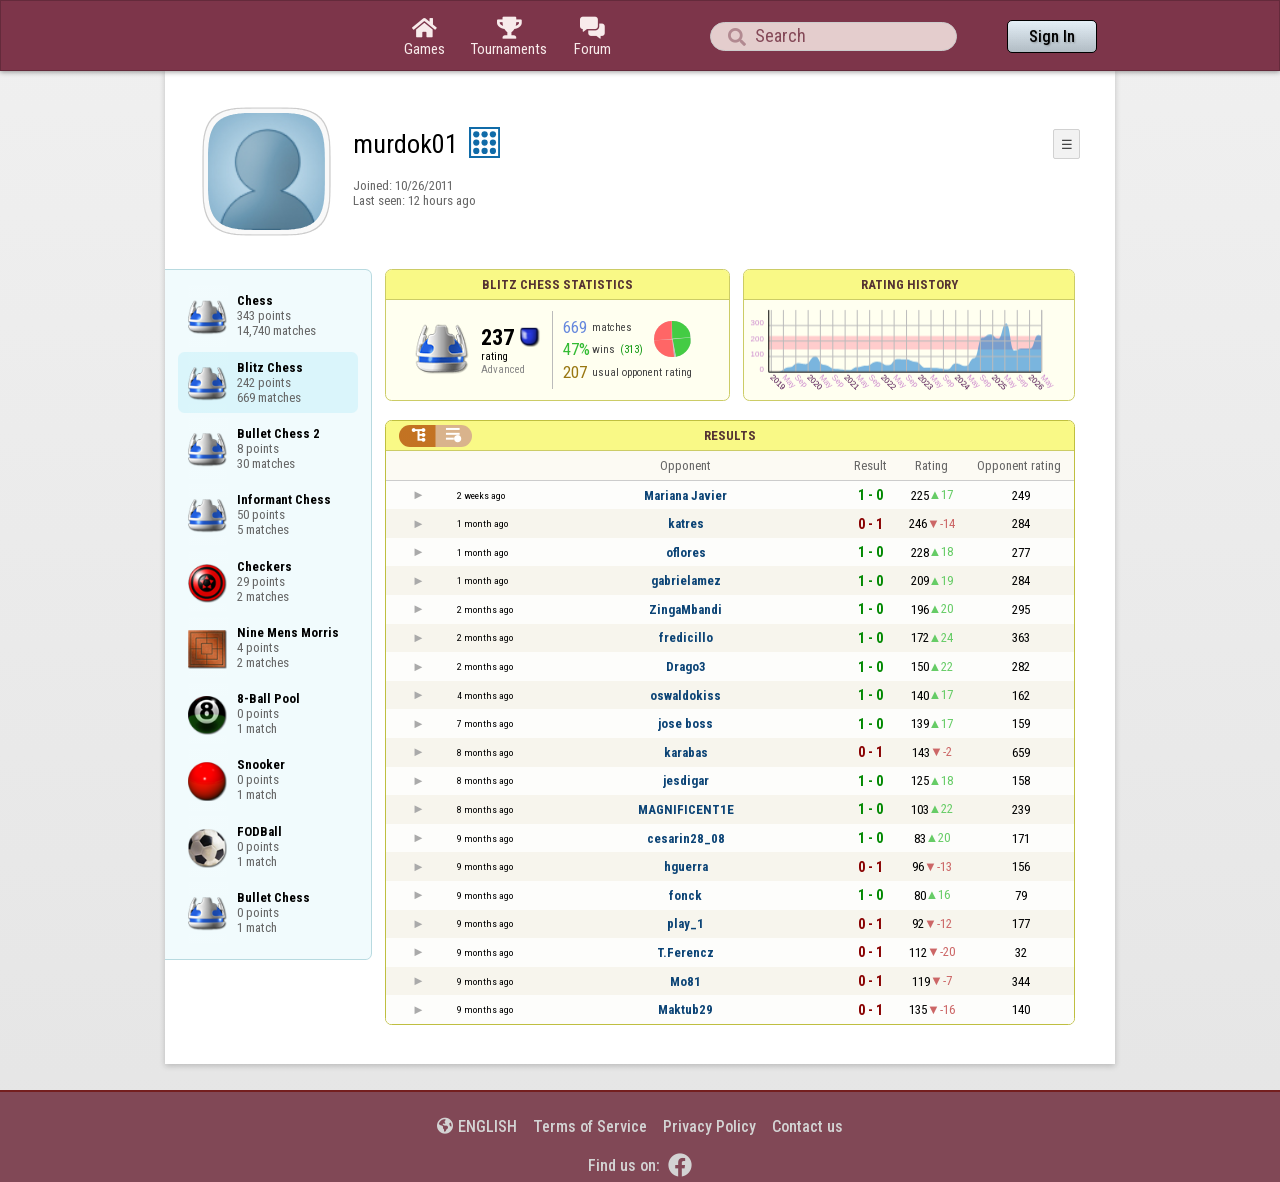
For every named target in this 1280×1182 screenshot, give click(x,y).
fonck (685, 895)
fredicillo (686, 637)
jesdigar (686, 780)
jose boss (685, 723)
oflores (686, 552)
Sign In (1052, 36)
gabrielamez (686, 580)
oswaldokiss (685, 695)
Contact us (807, 1126)
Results (730, 435)
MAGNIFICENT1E (686, 809)
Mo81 (685, 981)
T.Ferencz (685, 952)
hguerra (686, 866)
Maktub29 (685, 1009)
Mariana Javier (685, 495)
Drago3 (686, 666)
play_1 (685, 923)
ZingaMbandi (685, 609)
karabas (686, 752)
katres (686, 523)
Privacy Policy (709, 1126)
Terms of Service (590, 1126)
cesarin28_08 (686, 838)
